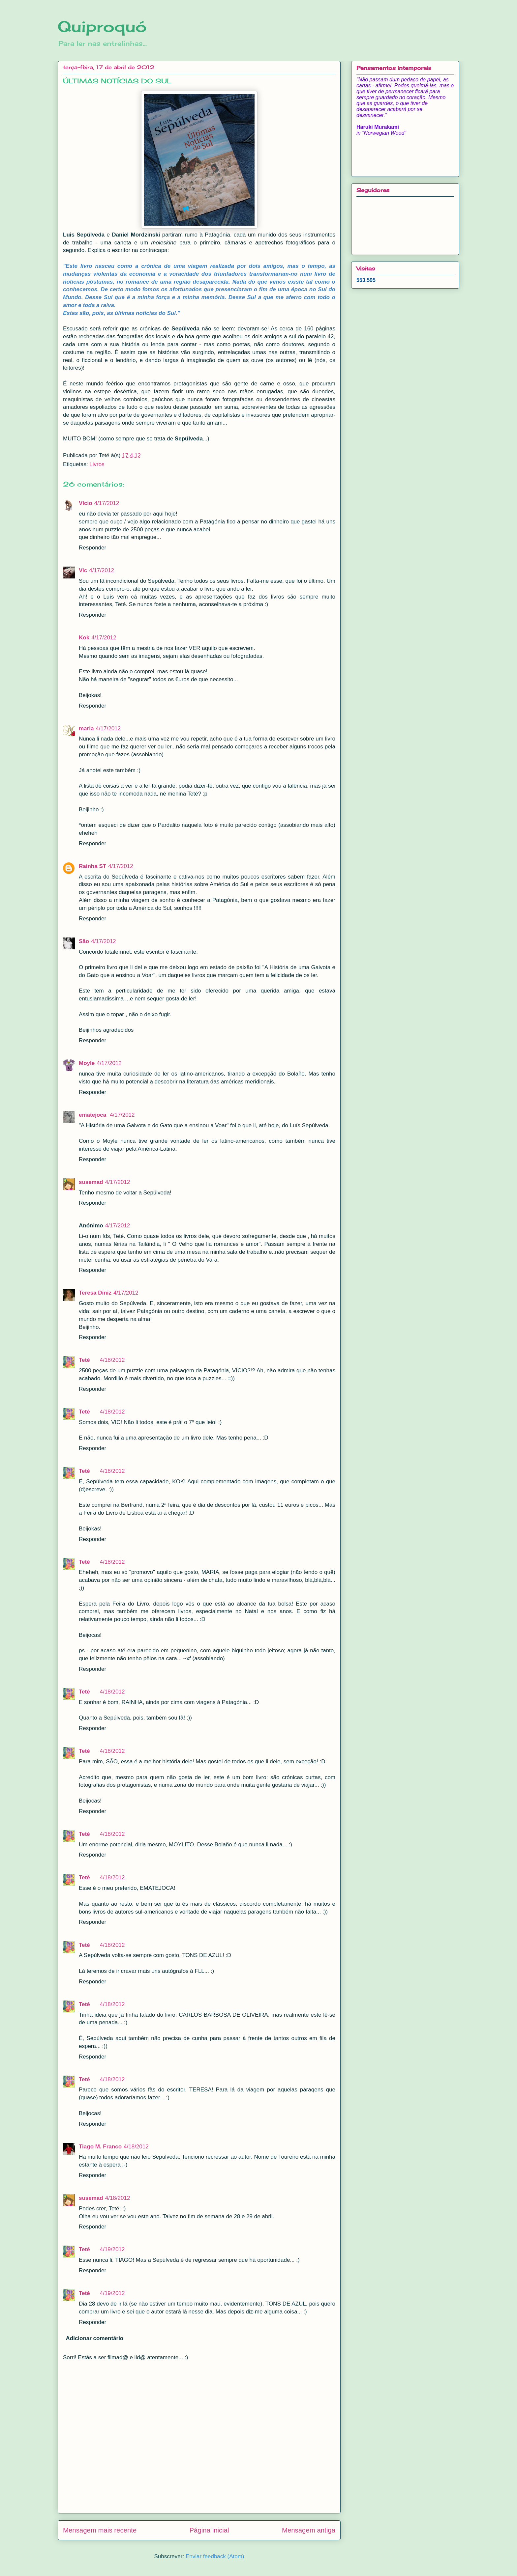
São (84, 941)
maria (86, 728)
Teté (84, 1360)
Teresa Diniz (95, 1293)
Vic (83, 570)
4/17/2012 (106, 503)
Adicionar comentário (95, 2338)
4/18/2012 (112, 1360)
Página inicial (209, 2530)
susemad (91, 1182)
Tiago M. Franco (100, 2146)
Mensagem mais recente (100, 2530)
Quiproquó (102, 26)
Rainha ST (92, 866)
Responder (92, 548)
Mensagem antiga (308, 2530)
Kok (84, 637)
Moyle (87, 1063)
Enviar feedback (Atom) (215, 2556)
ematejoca (93, 1115)
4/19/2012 (112, 2249)
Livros (96, 464)
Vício (85, 503)
